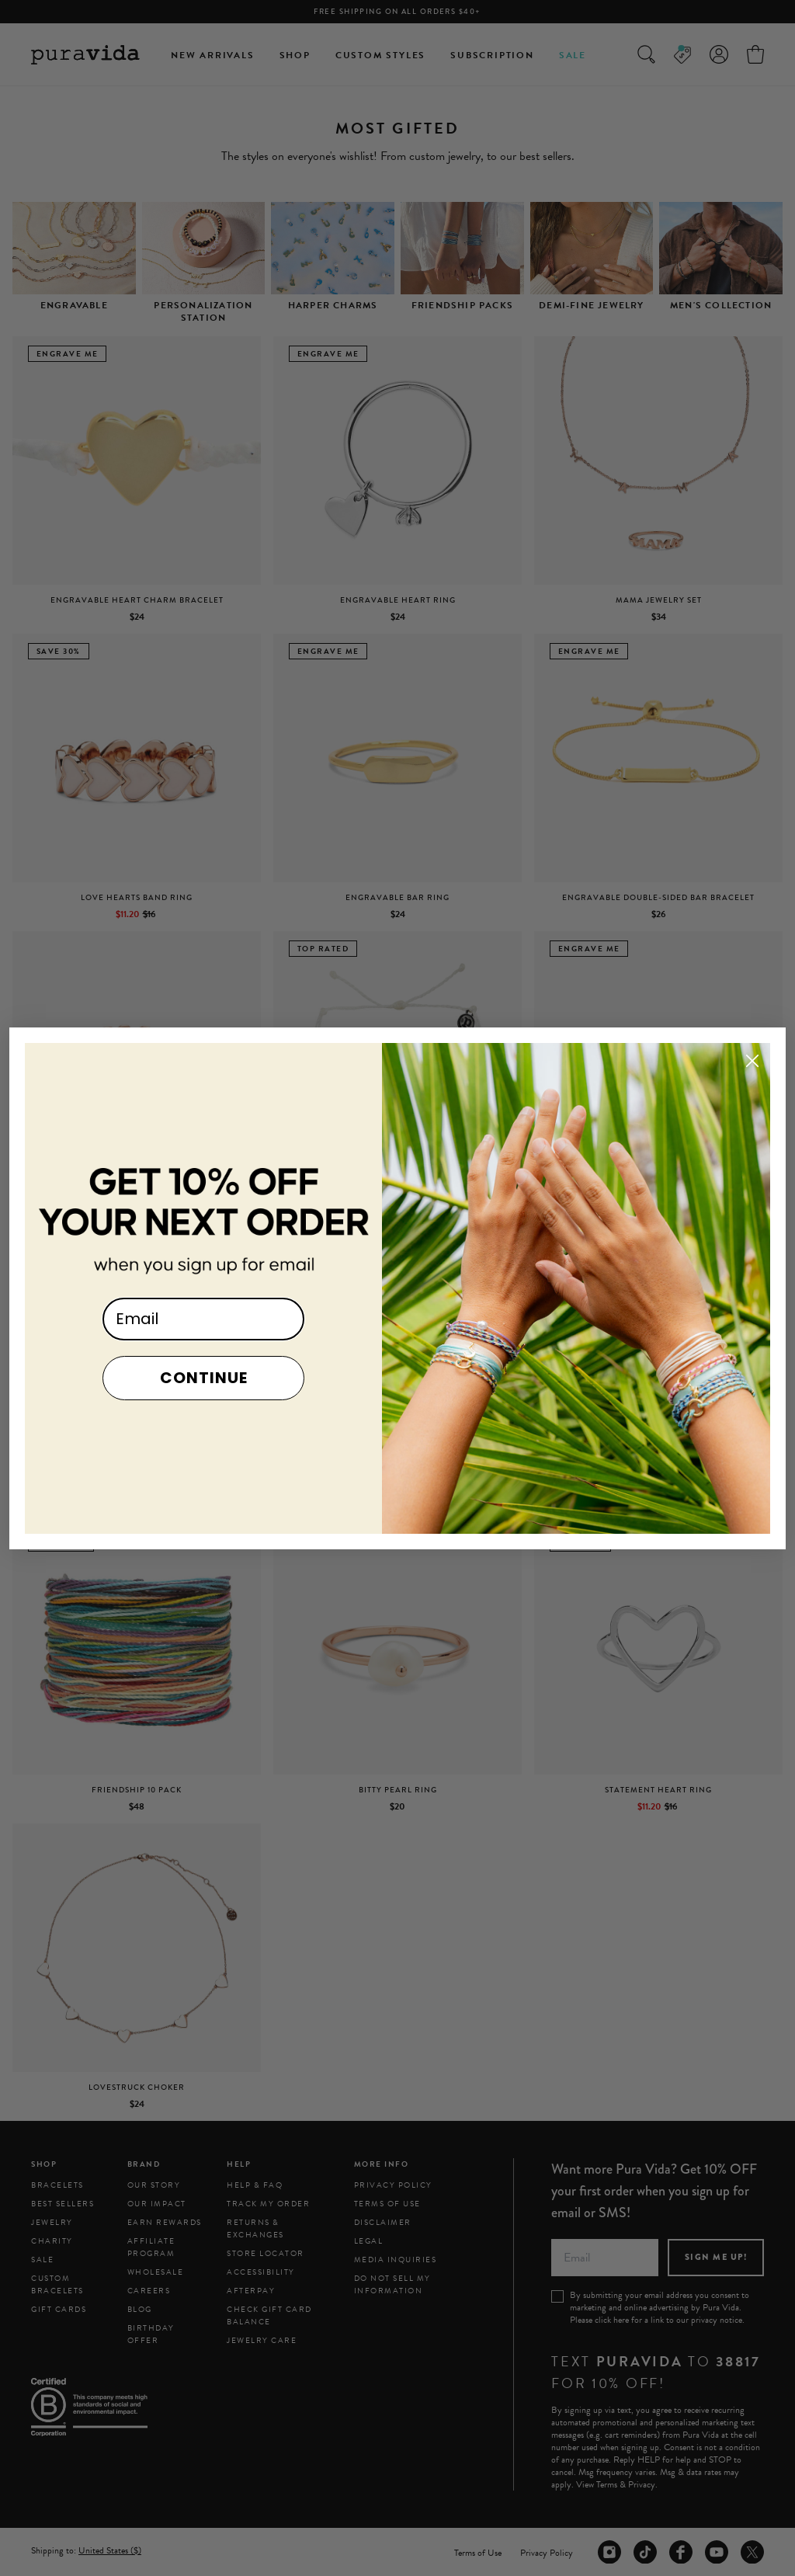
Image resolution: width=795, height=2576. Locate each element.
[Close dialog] (752, 1093)
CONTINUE (204, 1410)
